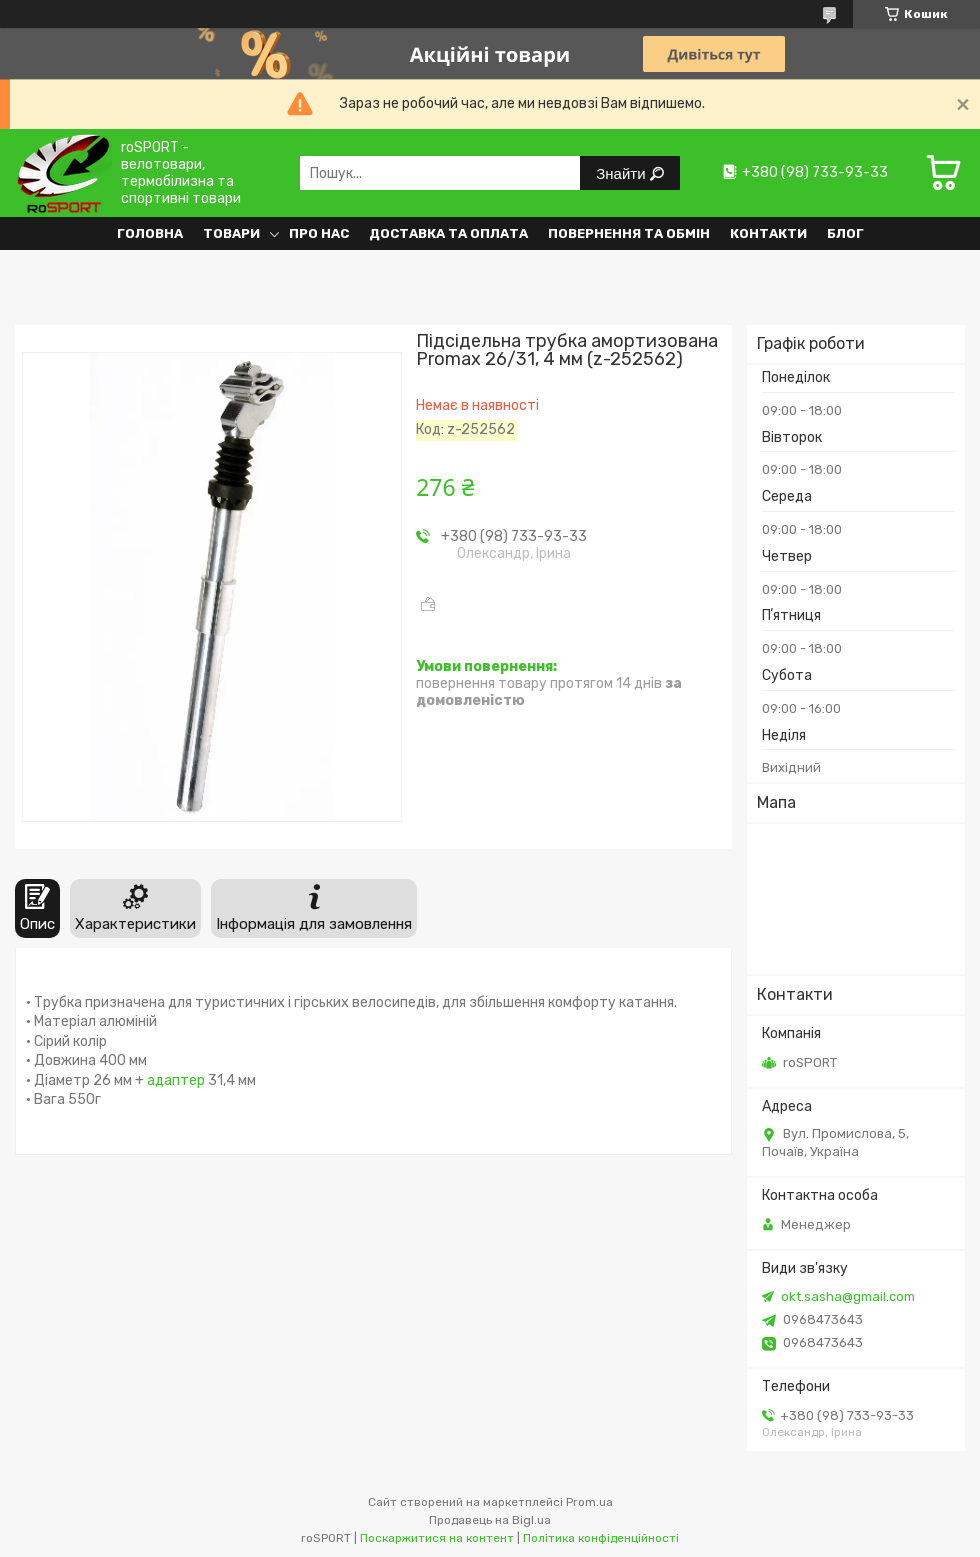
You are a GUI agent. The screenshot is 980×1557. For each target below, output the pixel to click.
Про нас (319, 233)
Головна (150, 233)
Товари (231, 233)
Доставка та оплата (448, 233)
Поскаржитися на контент (437, 1538)
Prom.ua (589, 1502)
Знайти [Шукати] (622, 173)
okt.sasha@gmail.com (848, 1296)
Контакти (768, 233)
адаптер (176, 1080)
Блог (845, 233)
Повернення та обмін (629, 233)
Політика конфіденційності (601, 1538)
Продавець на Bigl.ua (490, 1520)
